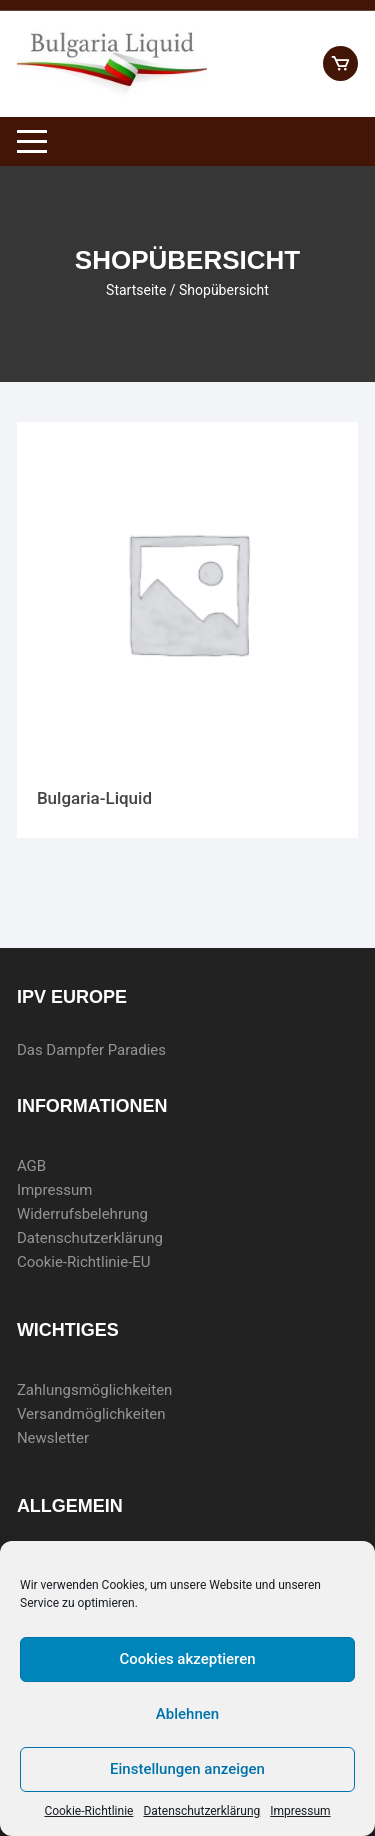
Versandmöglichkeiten (91, 1414)
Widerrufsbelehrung (82, 1214)
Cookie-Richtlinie (88, 1811)
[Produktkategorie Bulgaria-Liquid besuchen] (187, 630)
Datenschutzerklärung (201, 1811)
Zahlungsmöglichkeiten (95, 1390)
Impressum (300, 1811)
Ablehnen (187, 1714)
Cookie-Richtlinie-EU (84, 1262)
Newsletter (53, 1438)
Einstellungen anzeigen (187, 1769)
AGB (31, 1166)
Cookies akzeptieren (187, 1659)
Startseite (136, 290)
